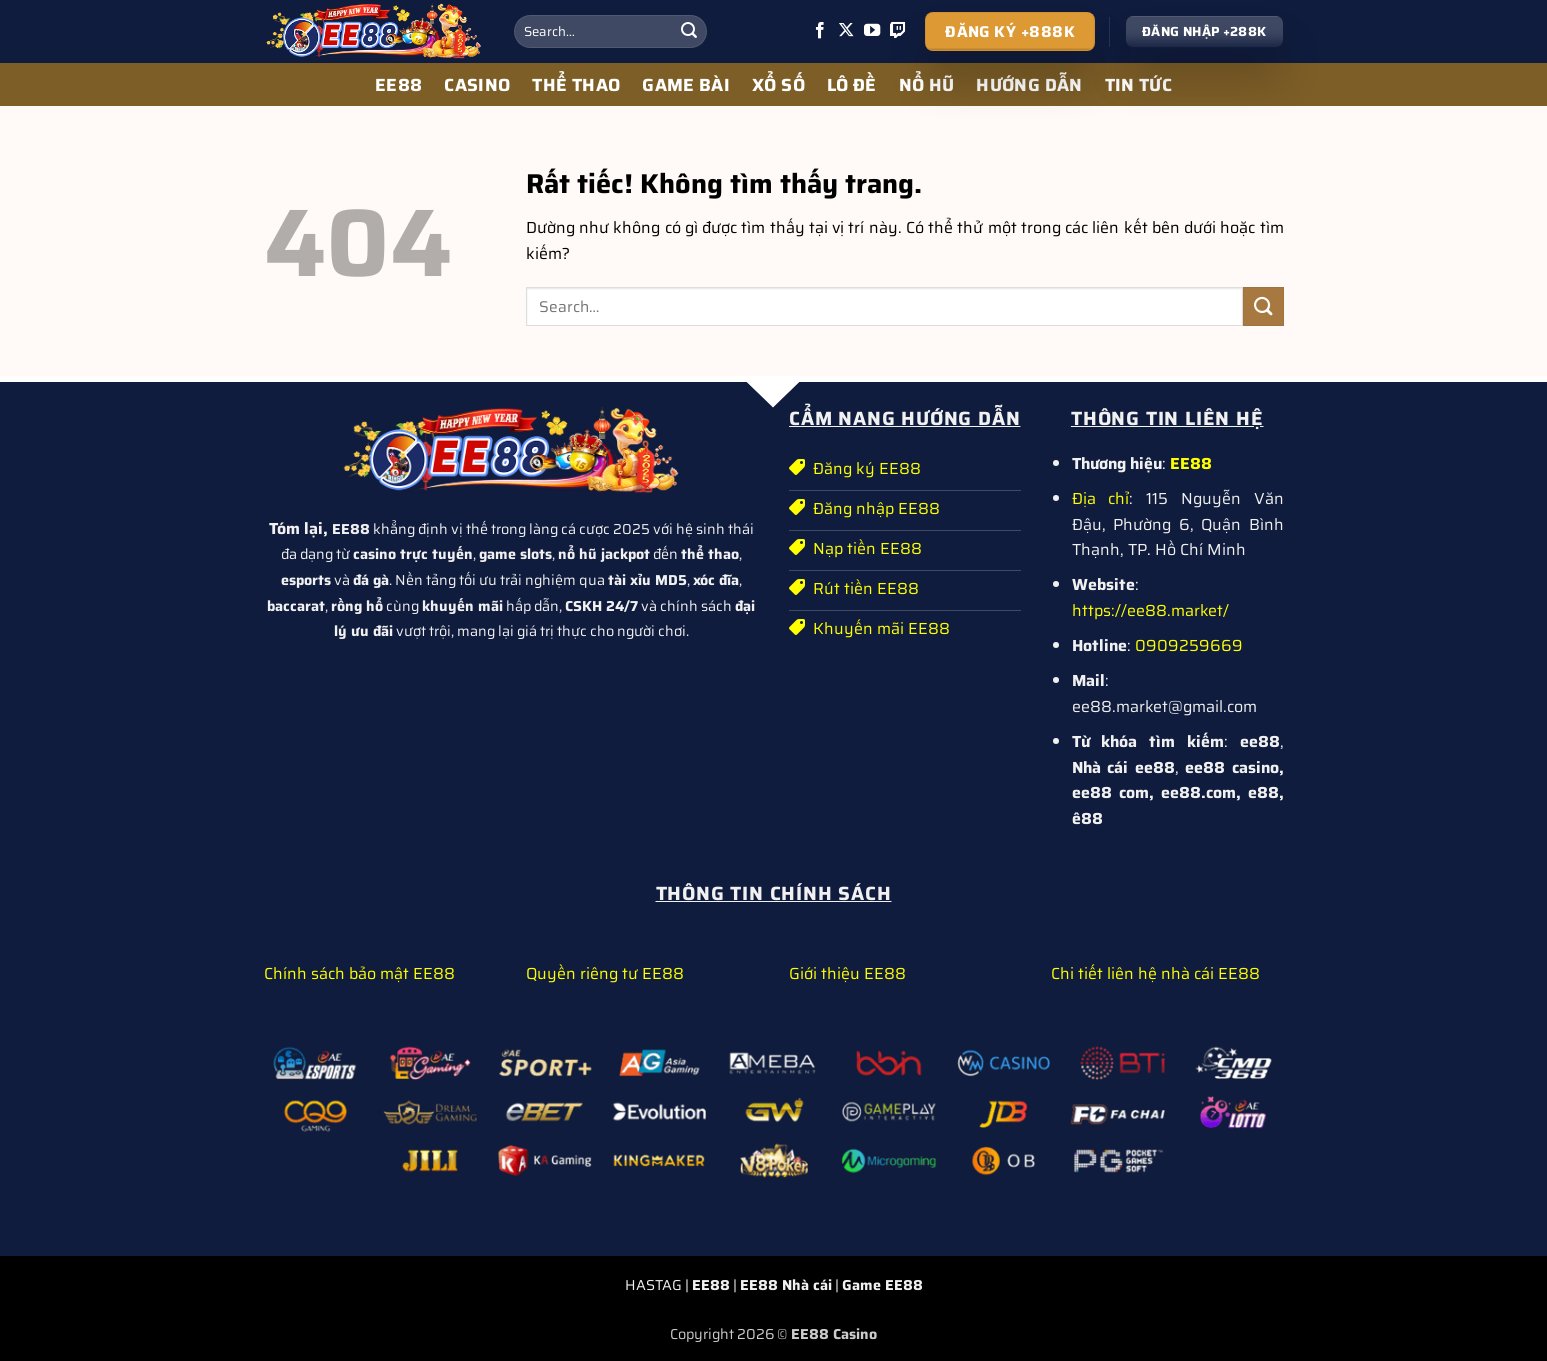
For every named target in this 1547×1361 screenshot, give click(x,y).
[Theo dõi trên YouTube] (872, 31)
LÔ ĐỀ (852, 85)
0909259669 (1189, 645)
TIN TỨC (1138, 85)
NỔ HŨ (927, 85)
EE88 (398, 85)
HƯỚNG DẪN (1029, 85)
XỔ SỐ (778, 85)
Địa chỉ (1101, 498)
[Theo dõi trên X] (846, 31)
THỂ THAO (576, 85)
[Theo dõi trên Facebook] (820, 31)
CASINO (477, 85)
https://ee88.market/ (1150, 610)
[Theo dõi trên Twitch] (898, 31)
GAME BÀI (686, 85)
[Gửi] (689, 32)
